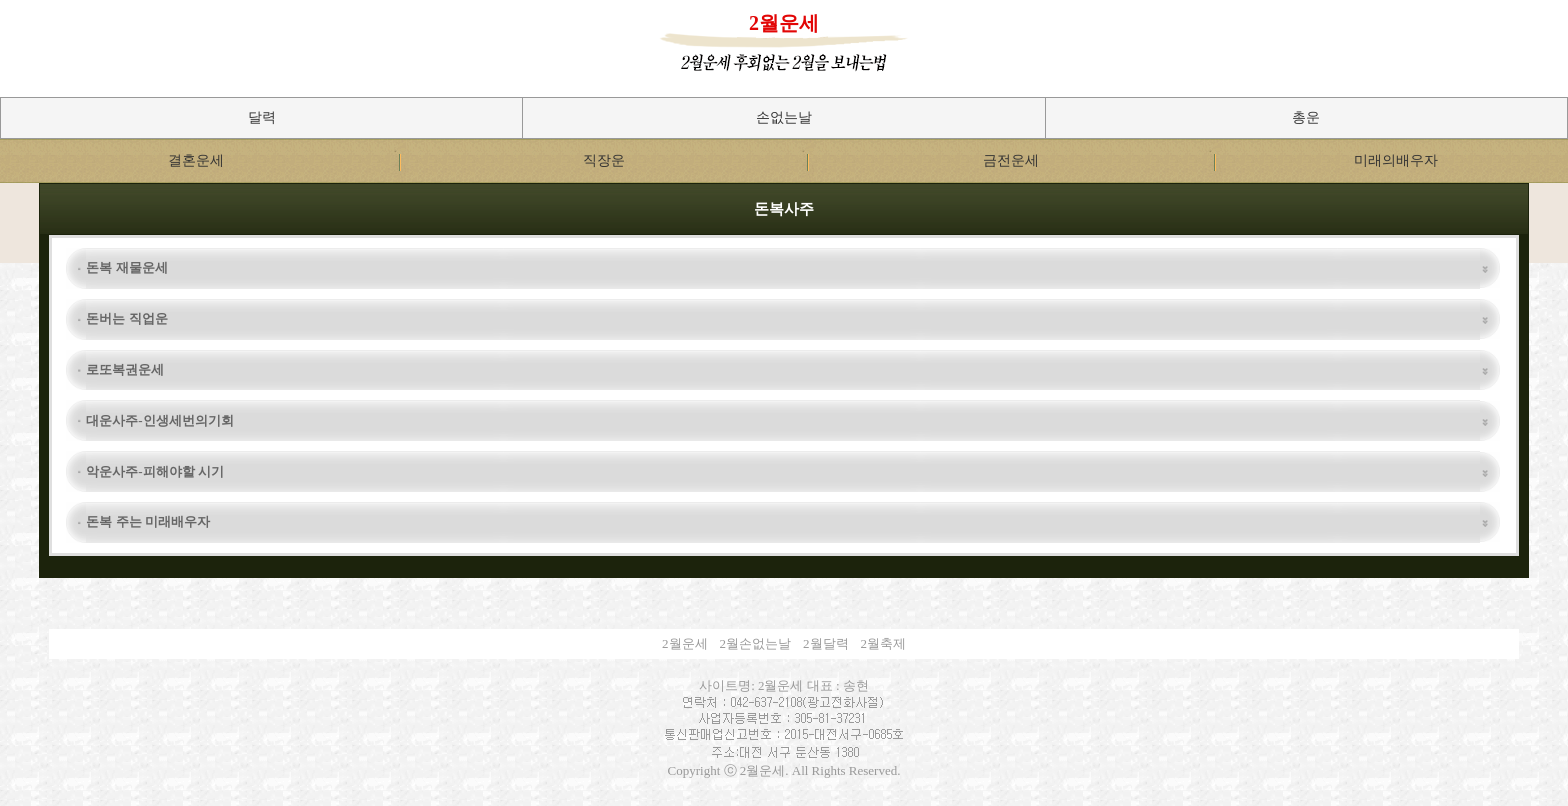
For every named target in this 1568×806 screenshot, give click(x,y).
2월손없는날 (756, 643)
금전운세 (1011, 160)
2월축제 (884, 643)
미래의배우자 (1396, 160)
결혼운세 (196, 160)
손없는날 (784, 117)
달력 (262, 117)
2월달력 (826, 643)
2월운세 (784, 23)
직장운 (604, 160)
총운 (1306, 117)
